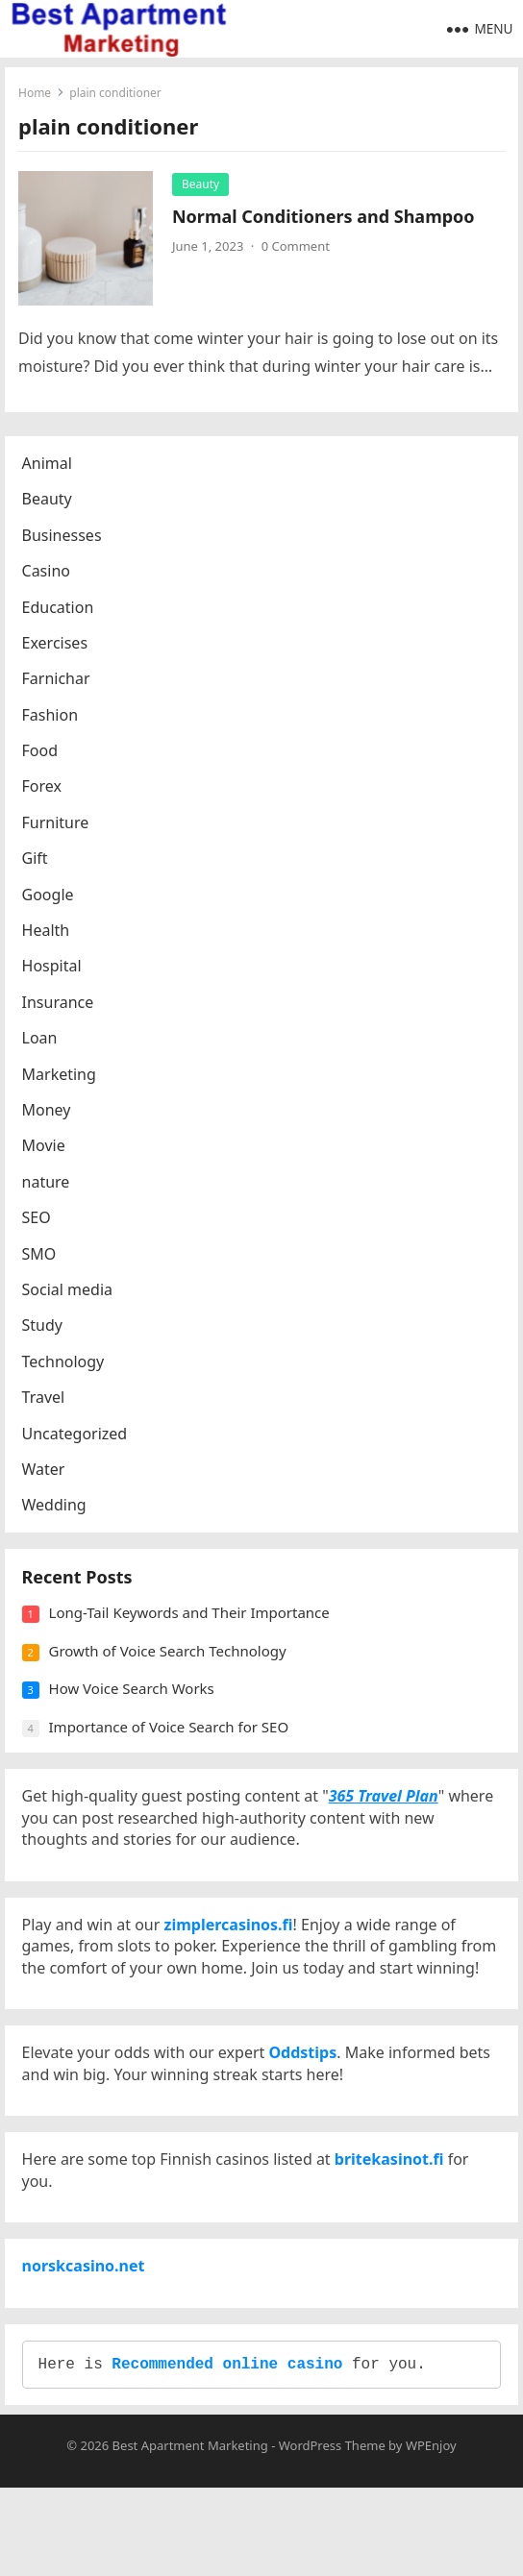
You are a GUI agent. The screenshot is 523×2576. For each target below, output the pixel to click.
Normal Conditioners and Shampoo (324, 217)
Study (44, 1330)
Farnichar (58, 684)
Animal (49, 468)
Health (48, 935)
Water (45, 1474)
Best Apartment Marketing (190, 2533)
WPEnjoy (431, 2533)
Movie (45, 1151)
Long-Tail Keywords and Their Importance (191, 1626)
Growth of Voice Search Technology (169, 1664)
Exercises (57, 648)
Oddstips (305, 2112)
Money (48, 1115)
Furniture (57, 828)
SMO (41, 1258)
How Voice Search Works (133, 1702)
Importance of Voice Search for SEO (171, 1740)
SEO (38, 1223)
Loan (42, 1043)
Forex (43, 791)
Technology (65, 1367)
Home (35, 94)
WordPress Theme (332, 2533)
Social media (69, 1295)
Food (42, 756)
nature (48, 1187)
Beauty (201, 185)
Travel (45, 1402)
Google (50, 899)
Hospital (54, 971)
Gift (37, 863)
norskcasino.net (85, 2343)
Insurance (60, 1007)
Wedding (56, 1510)
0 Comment (296, 248)
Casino (48, 576)
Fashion (52, 720)
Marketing (61, 1079)
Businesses (64, 541)
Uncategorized (77, 1438)
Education (60, 612)
